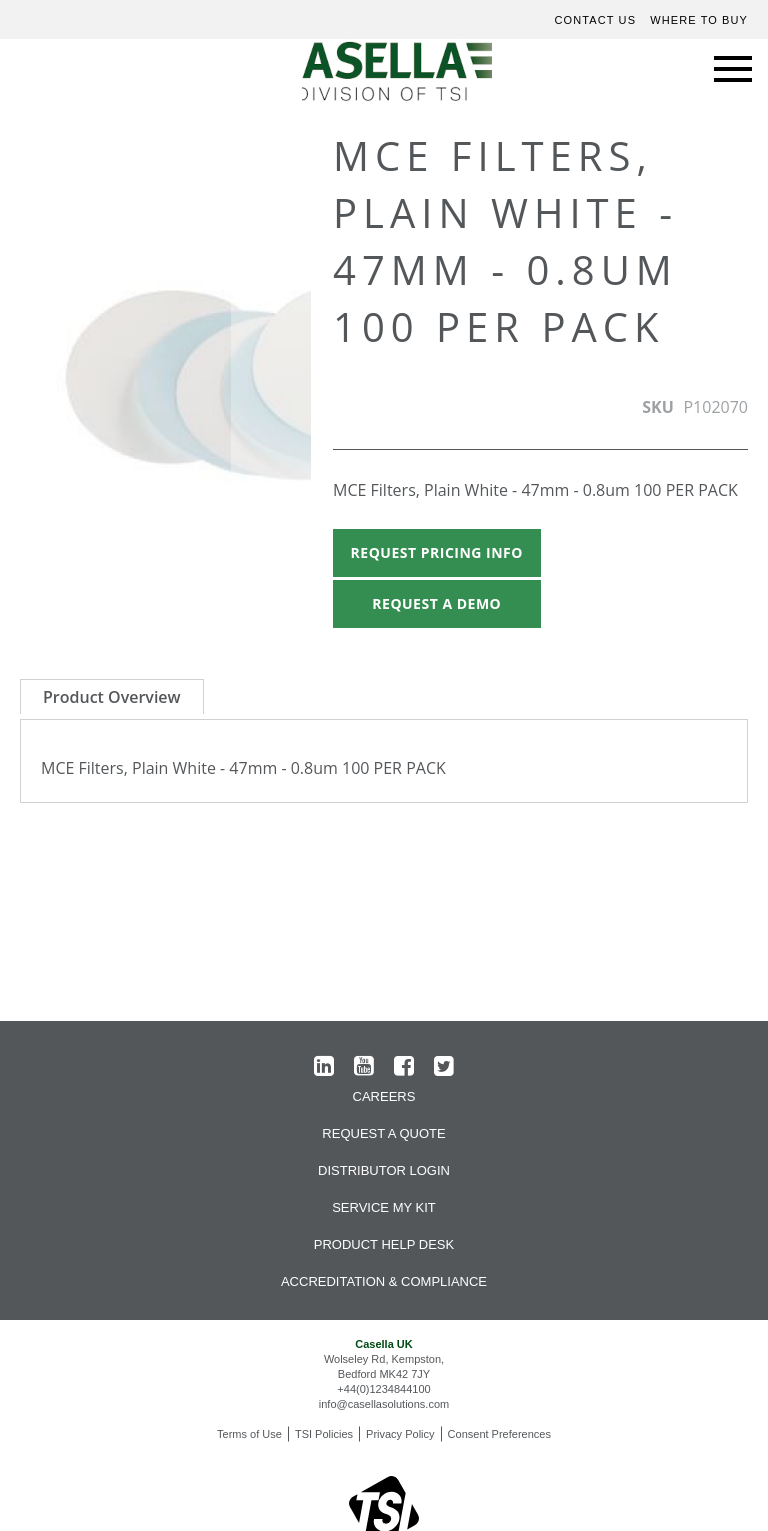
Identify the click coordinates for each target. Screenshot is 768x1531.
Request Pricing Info (437, 552)
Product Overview (112, 697)
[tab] (112, 696)
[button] (271, 388)
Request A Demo (436, 603)
